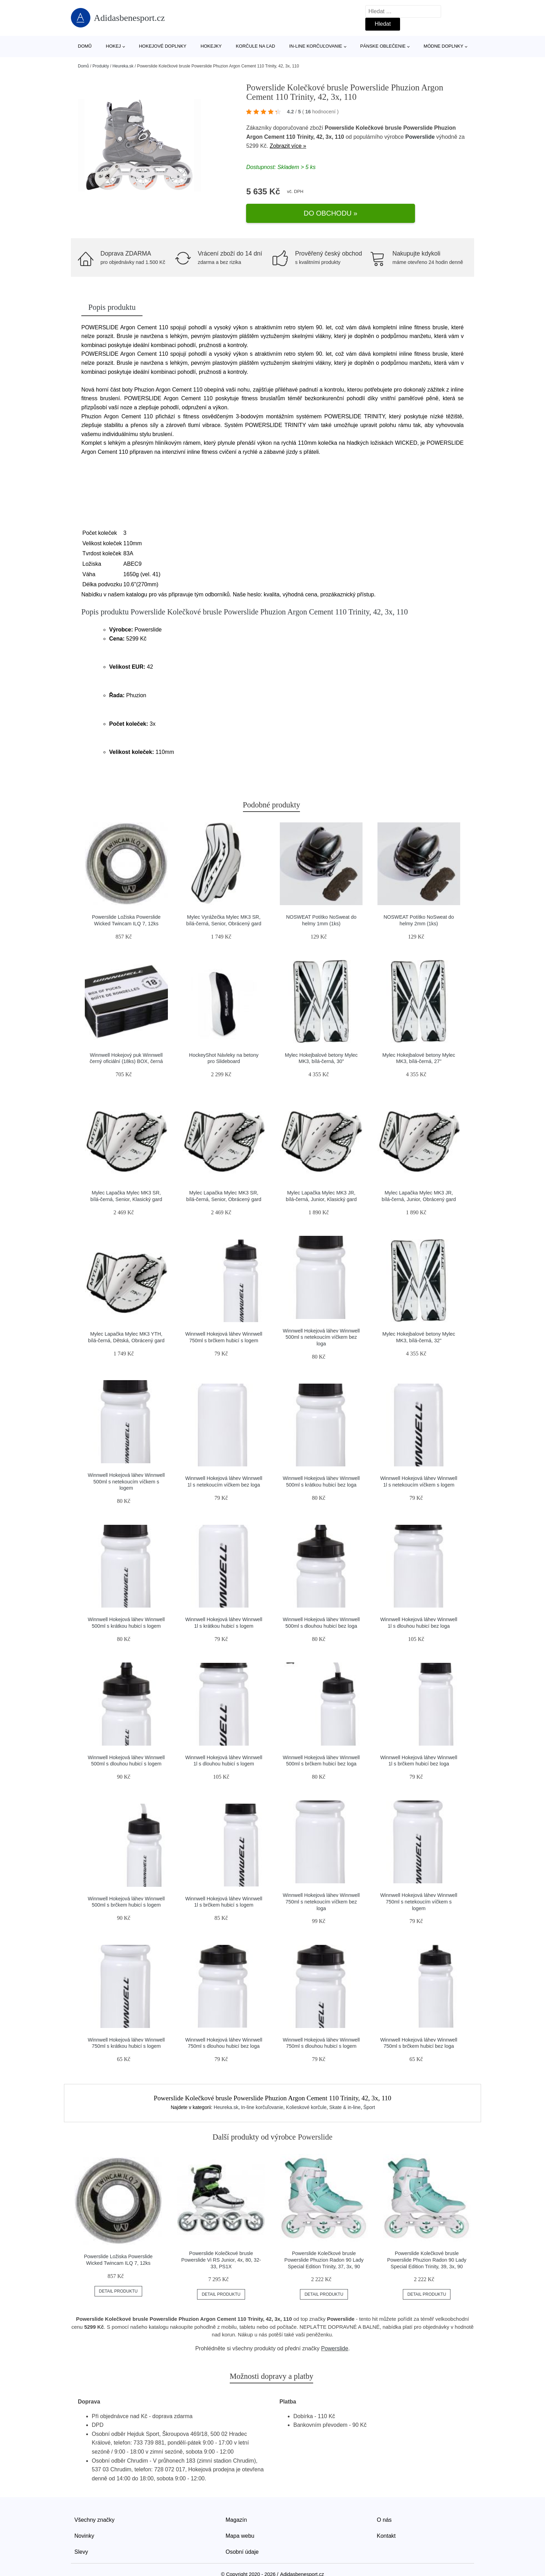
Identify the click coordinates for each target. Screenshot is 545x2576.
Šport (369, 2091)
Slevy (81, 2536)
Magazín (236, 2504)
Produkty (100, 66)
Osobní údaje (242, 2536)
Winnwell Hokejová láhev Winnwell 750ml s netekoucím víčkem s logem (418, 1886)
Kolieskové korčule (306, 2091)
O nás (384, 2504)
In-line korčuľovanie (315, 46)
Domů (85, 46)
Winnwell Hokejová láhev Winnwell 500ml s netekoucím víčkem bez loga (321, 1321)
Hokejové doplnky (163, 46)
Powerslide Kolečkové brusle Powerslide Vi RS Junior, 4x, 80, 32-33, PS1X (221, 2244)
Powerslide (419, 139)
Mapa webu (240, 2520)
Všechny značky (94, 2504)
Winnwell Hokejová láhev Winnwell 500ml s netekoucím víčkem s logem (126, 1465)
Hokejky (211, 46)
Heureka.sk (122, 66)
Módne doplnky (443, 46)
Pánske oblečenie (383, 46)
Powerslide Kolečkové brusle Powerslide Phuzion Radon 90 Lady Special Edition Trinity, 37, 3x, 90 (324, 2244)
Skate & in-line (344, 2091)
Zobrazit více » (288, 147)
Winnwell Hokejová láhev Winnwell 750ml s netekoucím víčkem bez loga (321, 1886)
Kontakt (386, 2520)
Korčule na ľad (255, 46)
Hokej (113, 46)
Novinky (84, 2520)
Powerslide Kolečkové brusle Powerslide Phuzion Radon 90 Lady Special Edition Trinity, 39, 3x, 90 (426, 2244)
